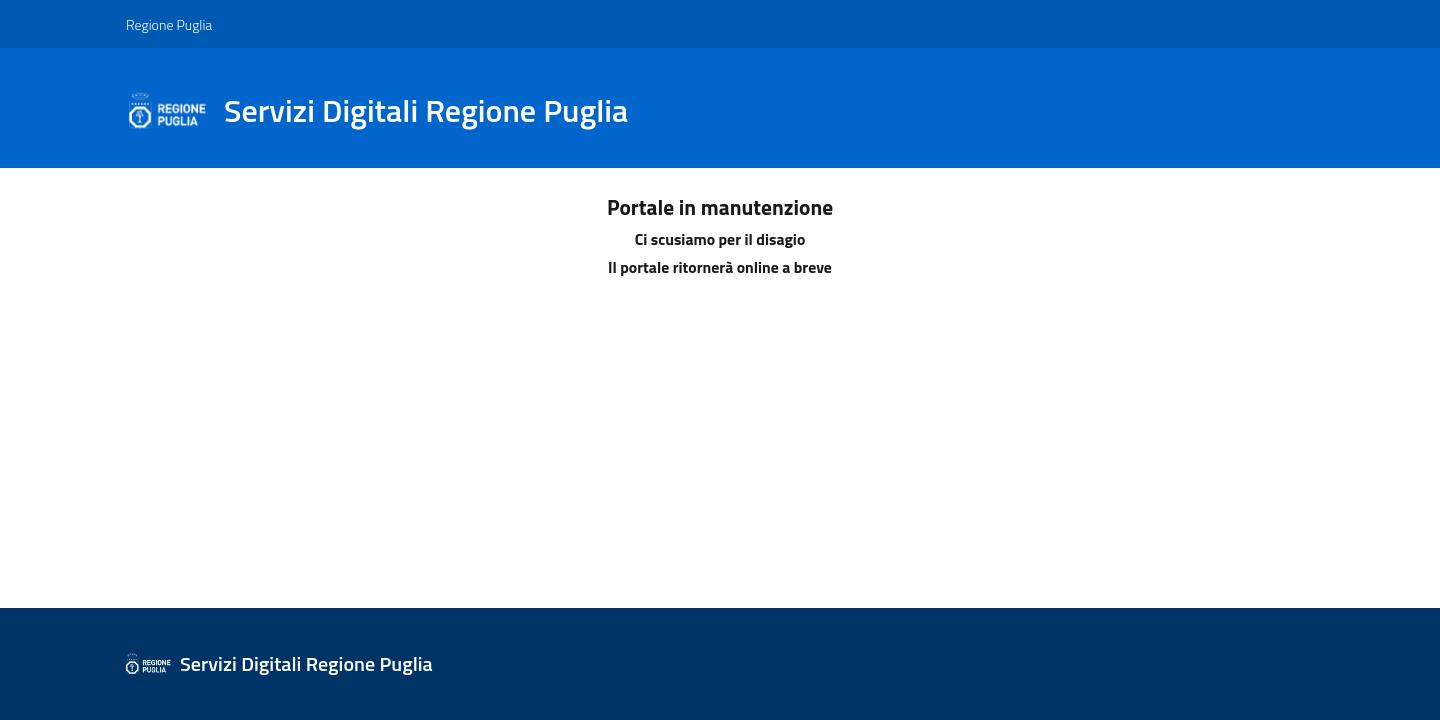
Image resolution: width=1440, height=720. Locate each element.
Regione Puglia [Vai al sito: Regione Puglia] (169, 24)
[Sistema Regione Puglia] (389, 111)
